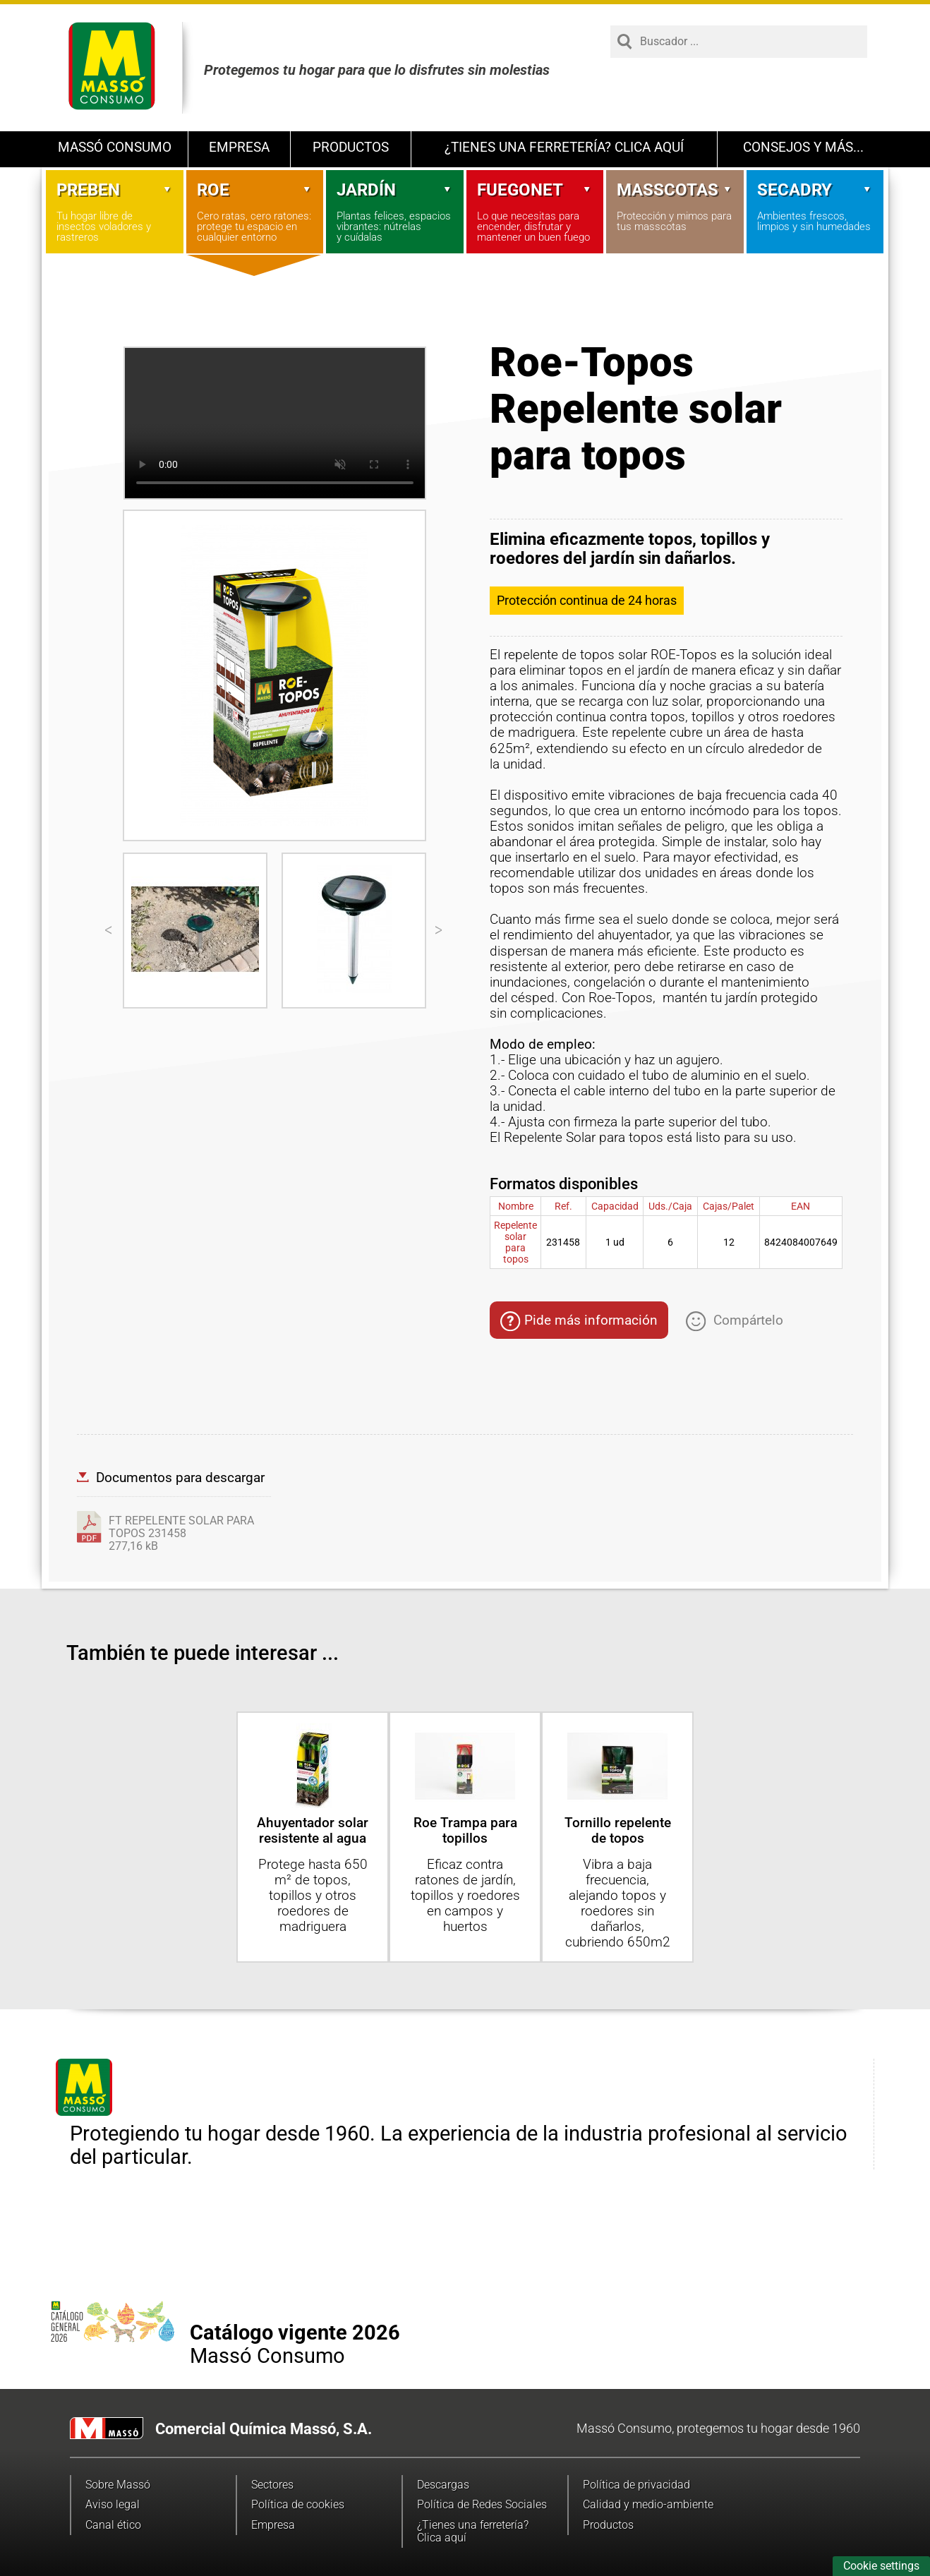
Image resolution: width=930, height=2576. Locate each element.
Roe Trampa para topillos (465, 1830)
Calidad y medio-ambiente (648, 2504)
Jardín (395, 190)
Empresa (239, 147)
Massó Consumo (114, 147)
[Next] (439, 930)
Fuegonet (535, 190)
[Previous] (109, 930)
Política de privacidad (636, 2484)
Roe (255, 190)
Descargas (443, 2484)
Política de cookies (297, 2504)
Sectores (272, 2484)
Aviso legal (112, 2504)
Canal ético (113, 2525)
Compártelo (734, 1320)
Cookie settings (881, 2565)
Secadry (815, 190)
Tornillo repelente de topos (617, 1830)
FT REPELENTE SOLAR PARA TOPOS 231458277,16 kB (181, 1533)
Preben (114, 190)
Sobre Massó (117, 2484)
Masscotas (675, 190)
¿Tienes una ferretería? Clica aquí (564, 147)
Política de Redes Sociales (482, 2504)
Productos (351, 147)
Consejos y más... (803, 147)
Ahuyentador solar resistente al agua (312, 1830)
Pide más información (579, 1321)
